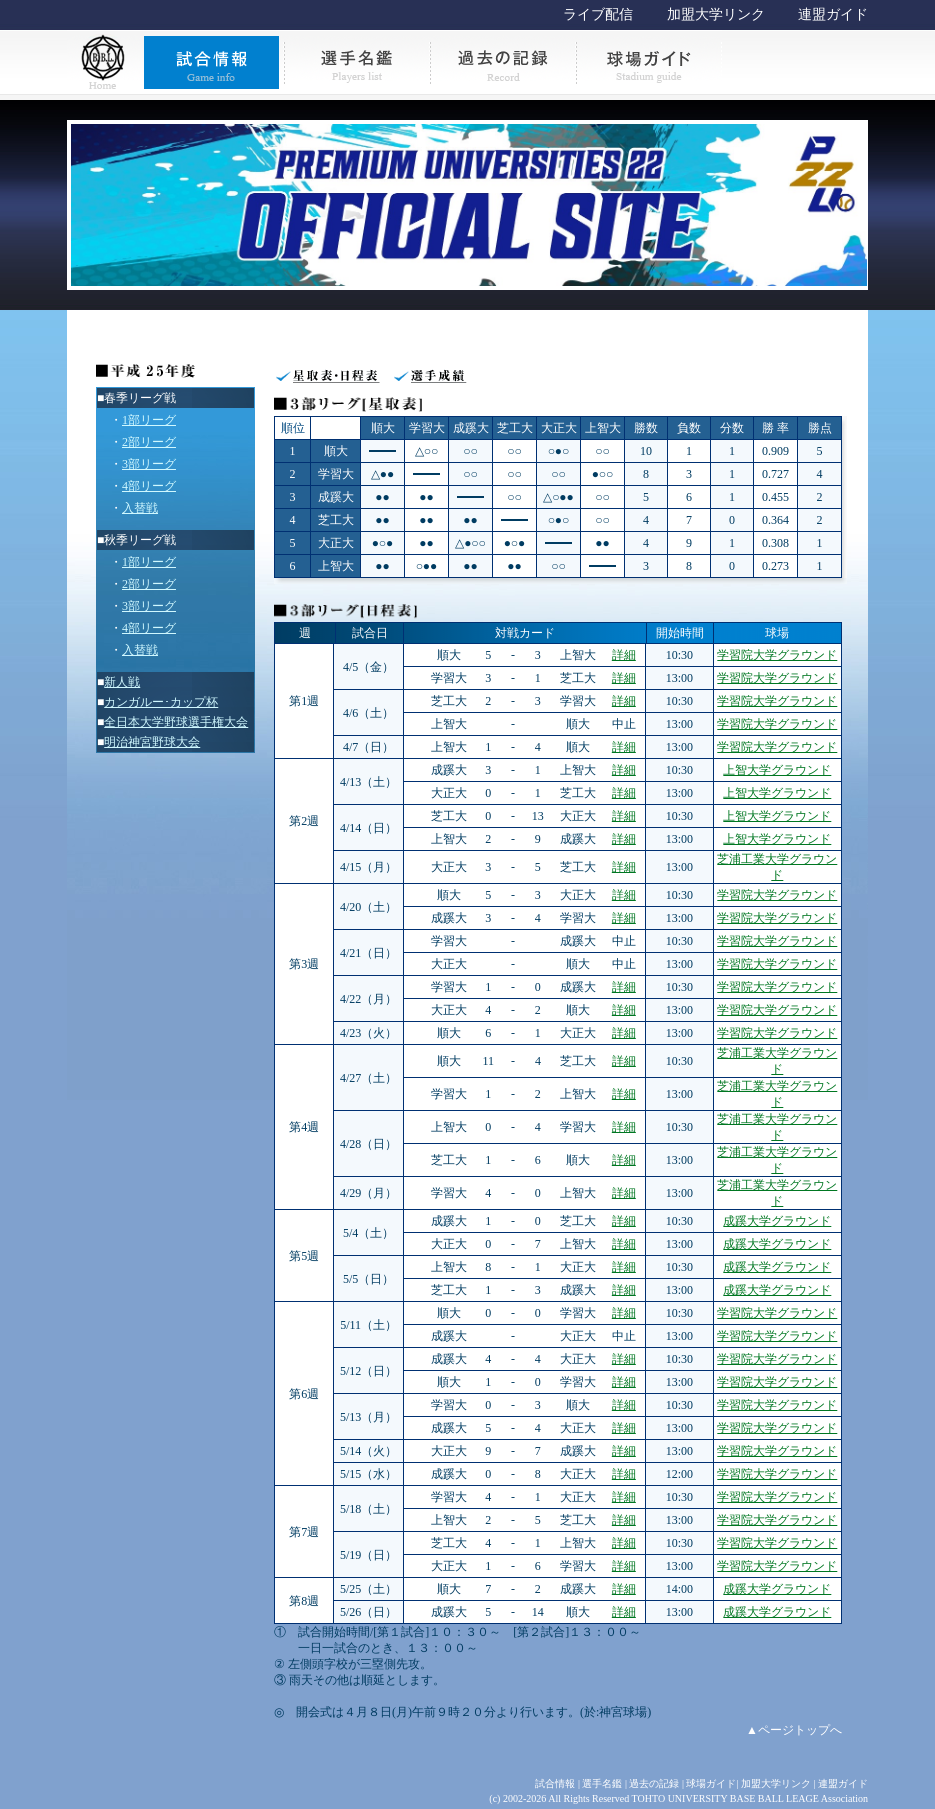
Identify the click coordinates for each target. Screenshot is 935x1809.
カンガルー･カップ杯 (161, 702)
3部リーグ (149, 464)
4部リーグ (149, 486)
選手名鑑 (602, 1783)
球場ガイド (711, 1783)
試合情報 (555, 1783)
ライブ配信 (598, 14)
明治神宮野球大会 (152, 742)
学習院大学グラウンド (777, 655)
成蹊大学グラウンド (777, 1221)
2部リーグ (149, 442)
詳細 (624, 655)
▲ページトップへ (794, 1730)
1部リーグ (149, 420)
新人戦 (122, 682)
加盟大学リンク (716, 14)
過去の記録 (654, 1783)
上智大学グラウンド (777, 770)
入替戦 (140, 508)
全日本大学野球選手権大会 (176, 722)
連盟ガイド (833, 14)
